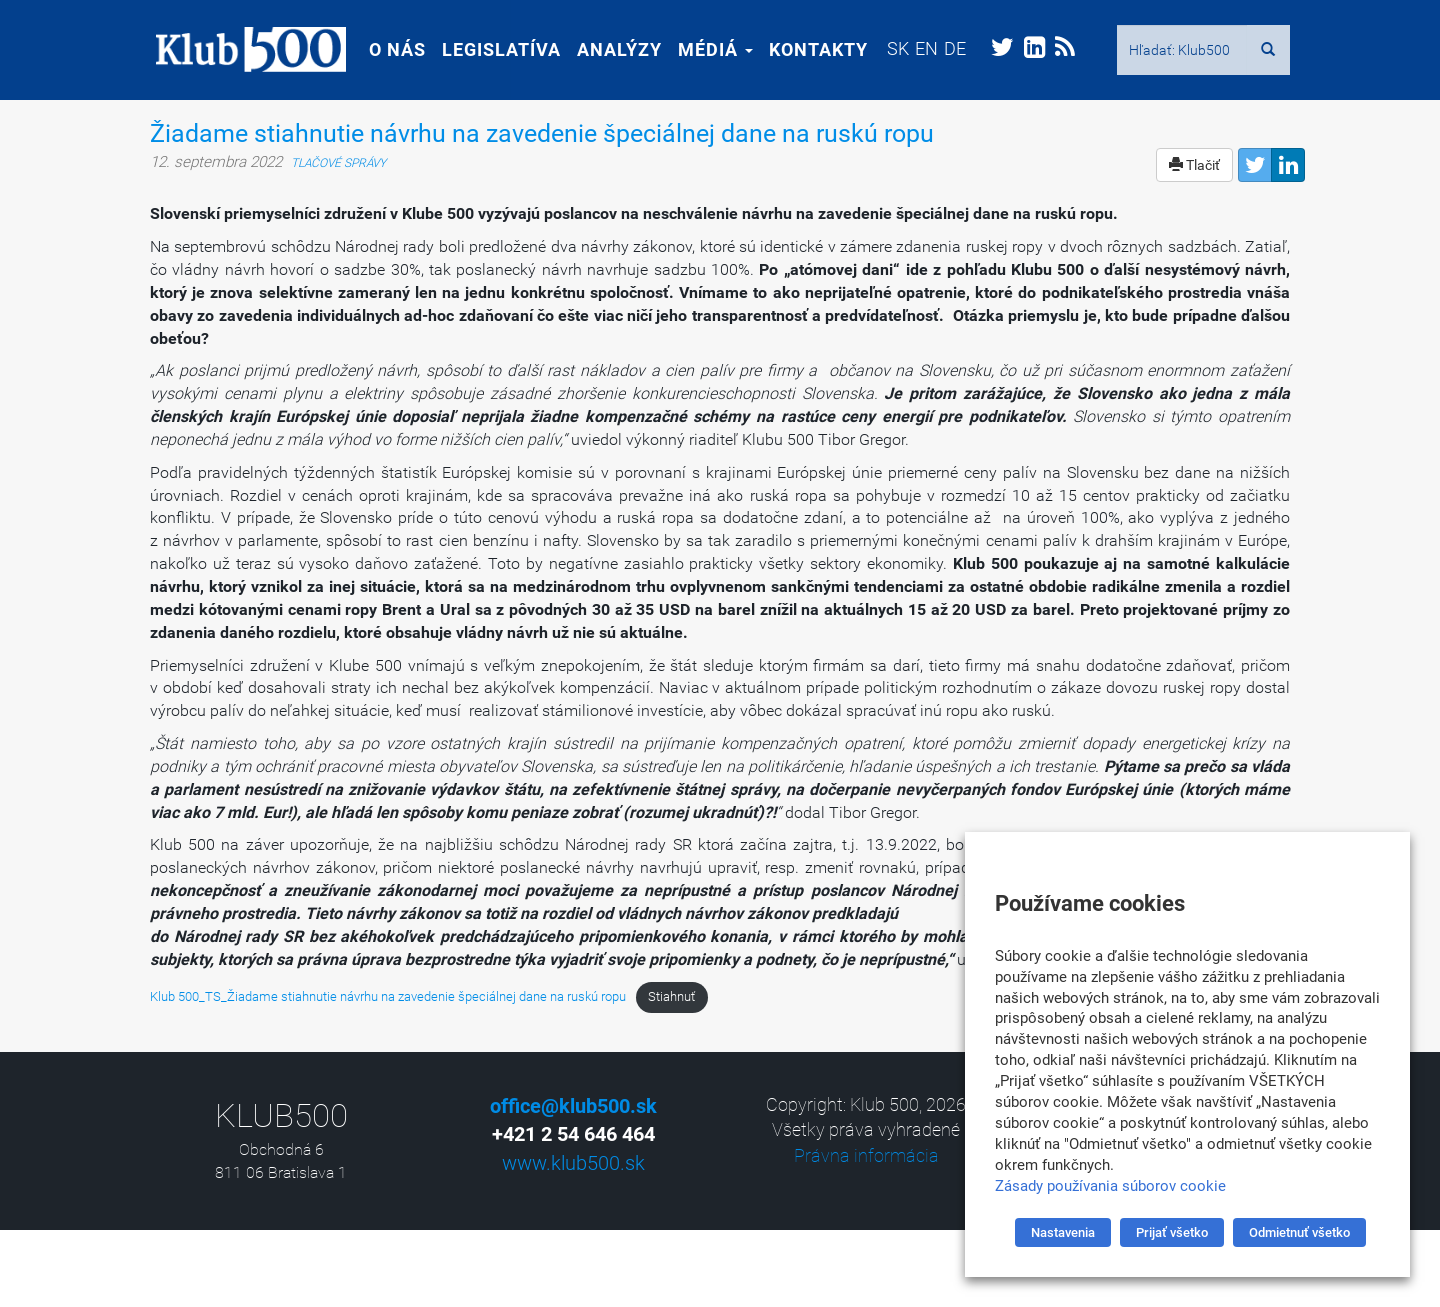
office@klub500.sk (573, 1106)
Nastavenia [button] (1063, 1232)
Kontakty (812, 49)
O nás (391, 49)
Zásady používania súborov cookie (1110, 1186)
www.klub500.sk (573, 1163)
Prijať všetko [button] (1172, 1232)
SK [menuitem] (892, 48)
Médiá (709, 49)
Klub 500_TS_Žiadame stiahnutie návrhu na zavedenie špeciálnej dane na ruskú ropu (388, 996)
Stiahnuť (671, 996)
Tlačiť (1194, 165)
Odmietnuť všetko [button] (1299, 1232)
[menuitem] (892, 48)
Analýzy (613, 49)
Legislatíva (495, 49)
